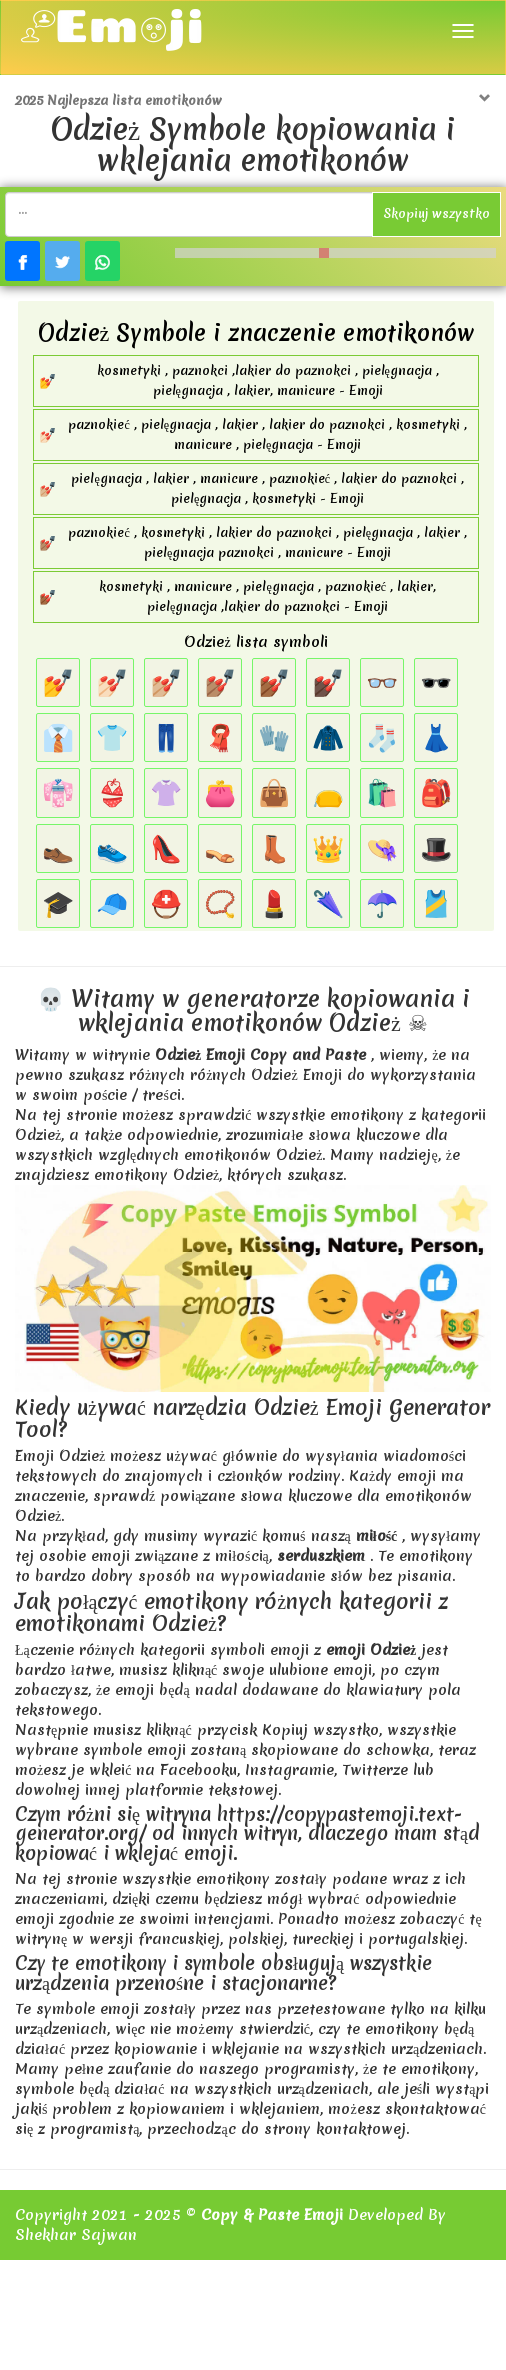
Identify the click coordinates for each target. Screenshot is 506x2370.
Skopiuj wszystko (436, 213)
